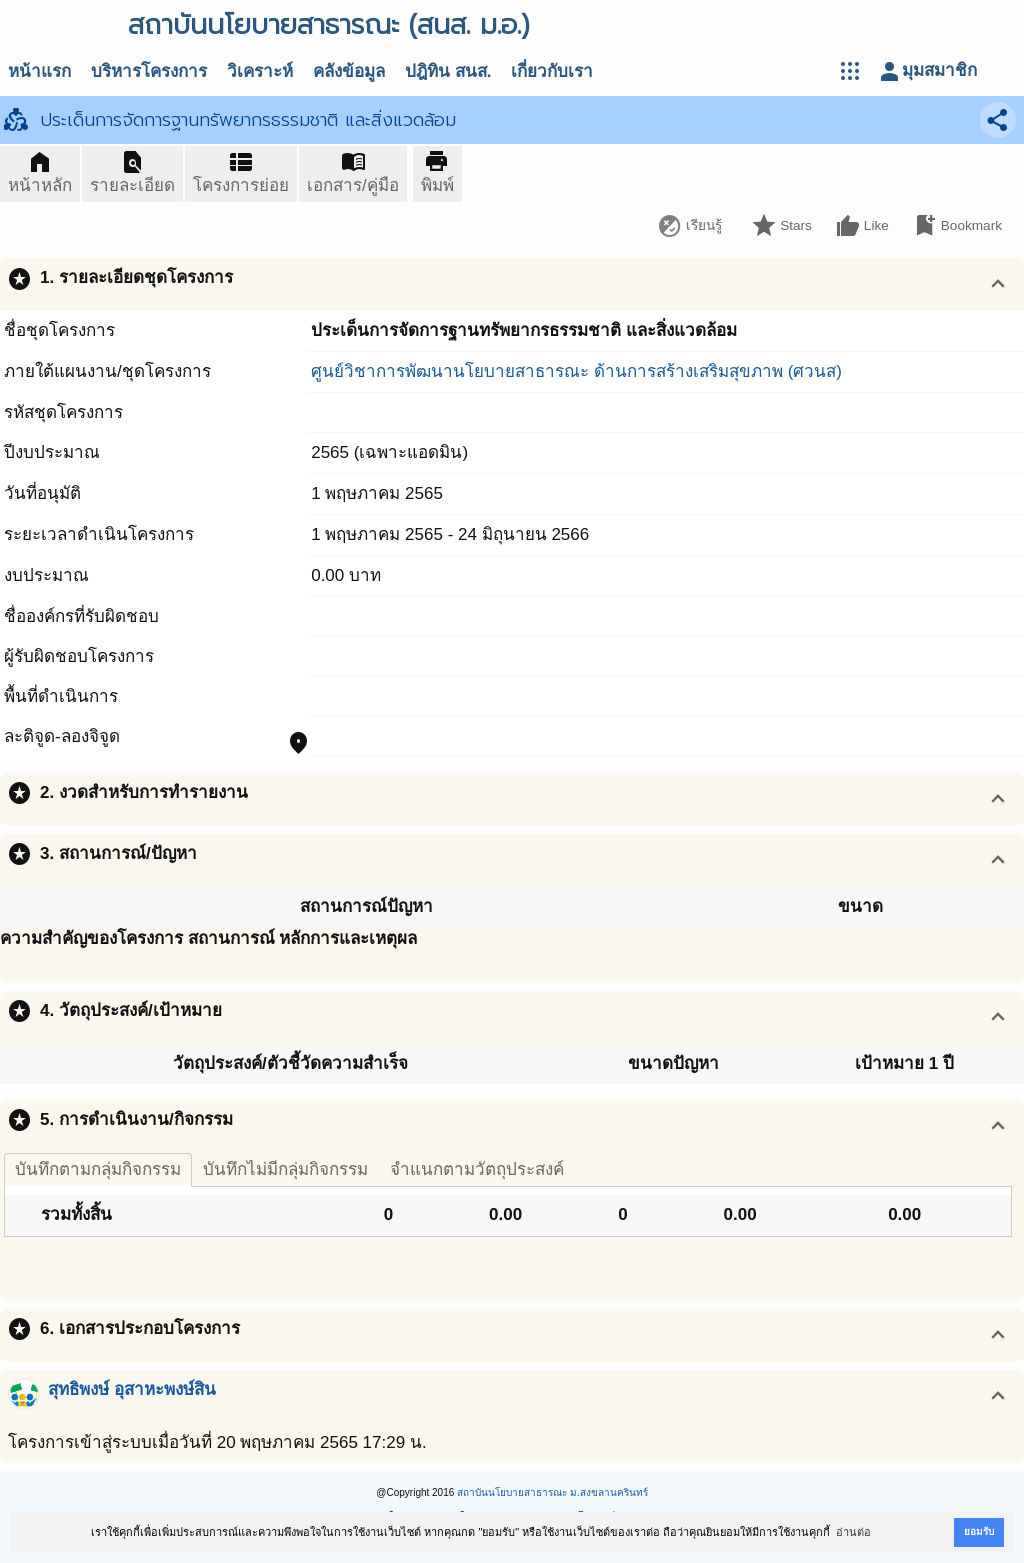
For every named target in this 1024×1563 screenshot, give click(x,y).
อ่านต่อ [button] (853, 1532)
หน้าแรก (39, 71)
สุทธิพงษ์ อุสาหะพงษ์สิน (132, 1389)
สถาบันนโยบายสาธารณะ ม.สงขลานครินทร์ (552, 1492)
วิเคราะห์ (260, 71)
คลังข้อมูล (349, 71)
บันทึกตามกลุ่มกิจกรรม (98, 1169)
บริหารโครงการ (149, 71)
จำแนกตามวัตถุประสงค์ (477, 1169)
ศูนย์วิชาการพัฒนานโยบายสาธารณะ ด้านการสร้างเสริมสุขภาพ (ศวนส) (576, 371)
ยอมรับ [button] (979, 1531)
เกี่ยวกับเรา (552, 71)
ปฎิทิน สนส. (448, 71)
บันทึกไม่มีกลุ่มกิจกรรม (285, 1169)
